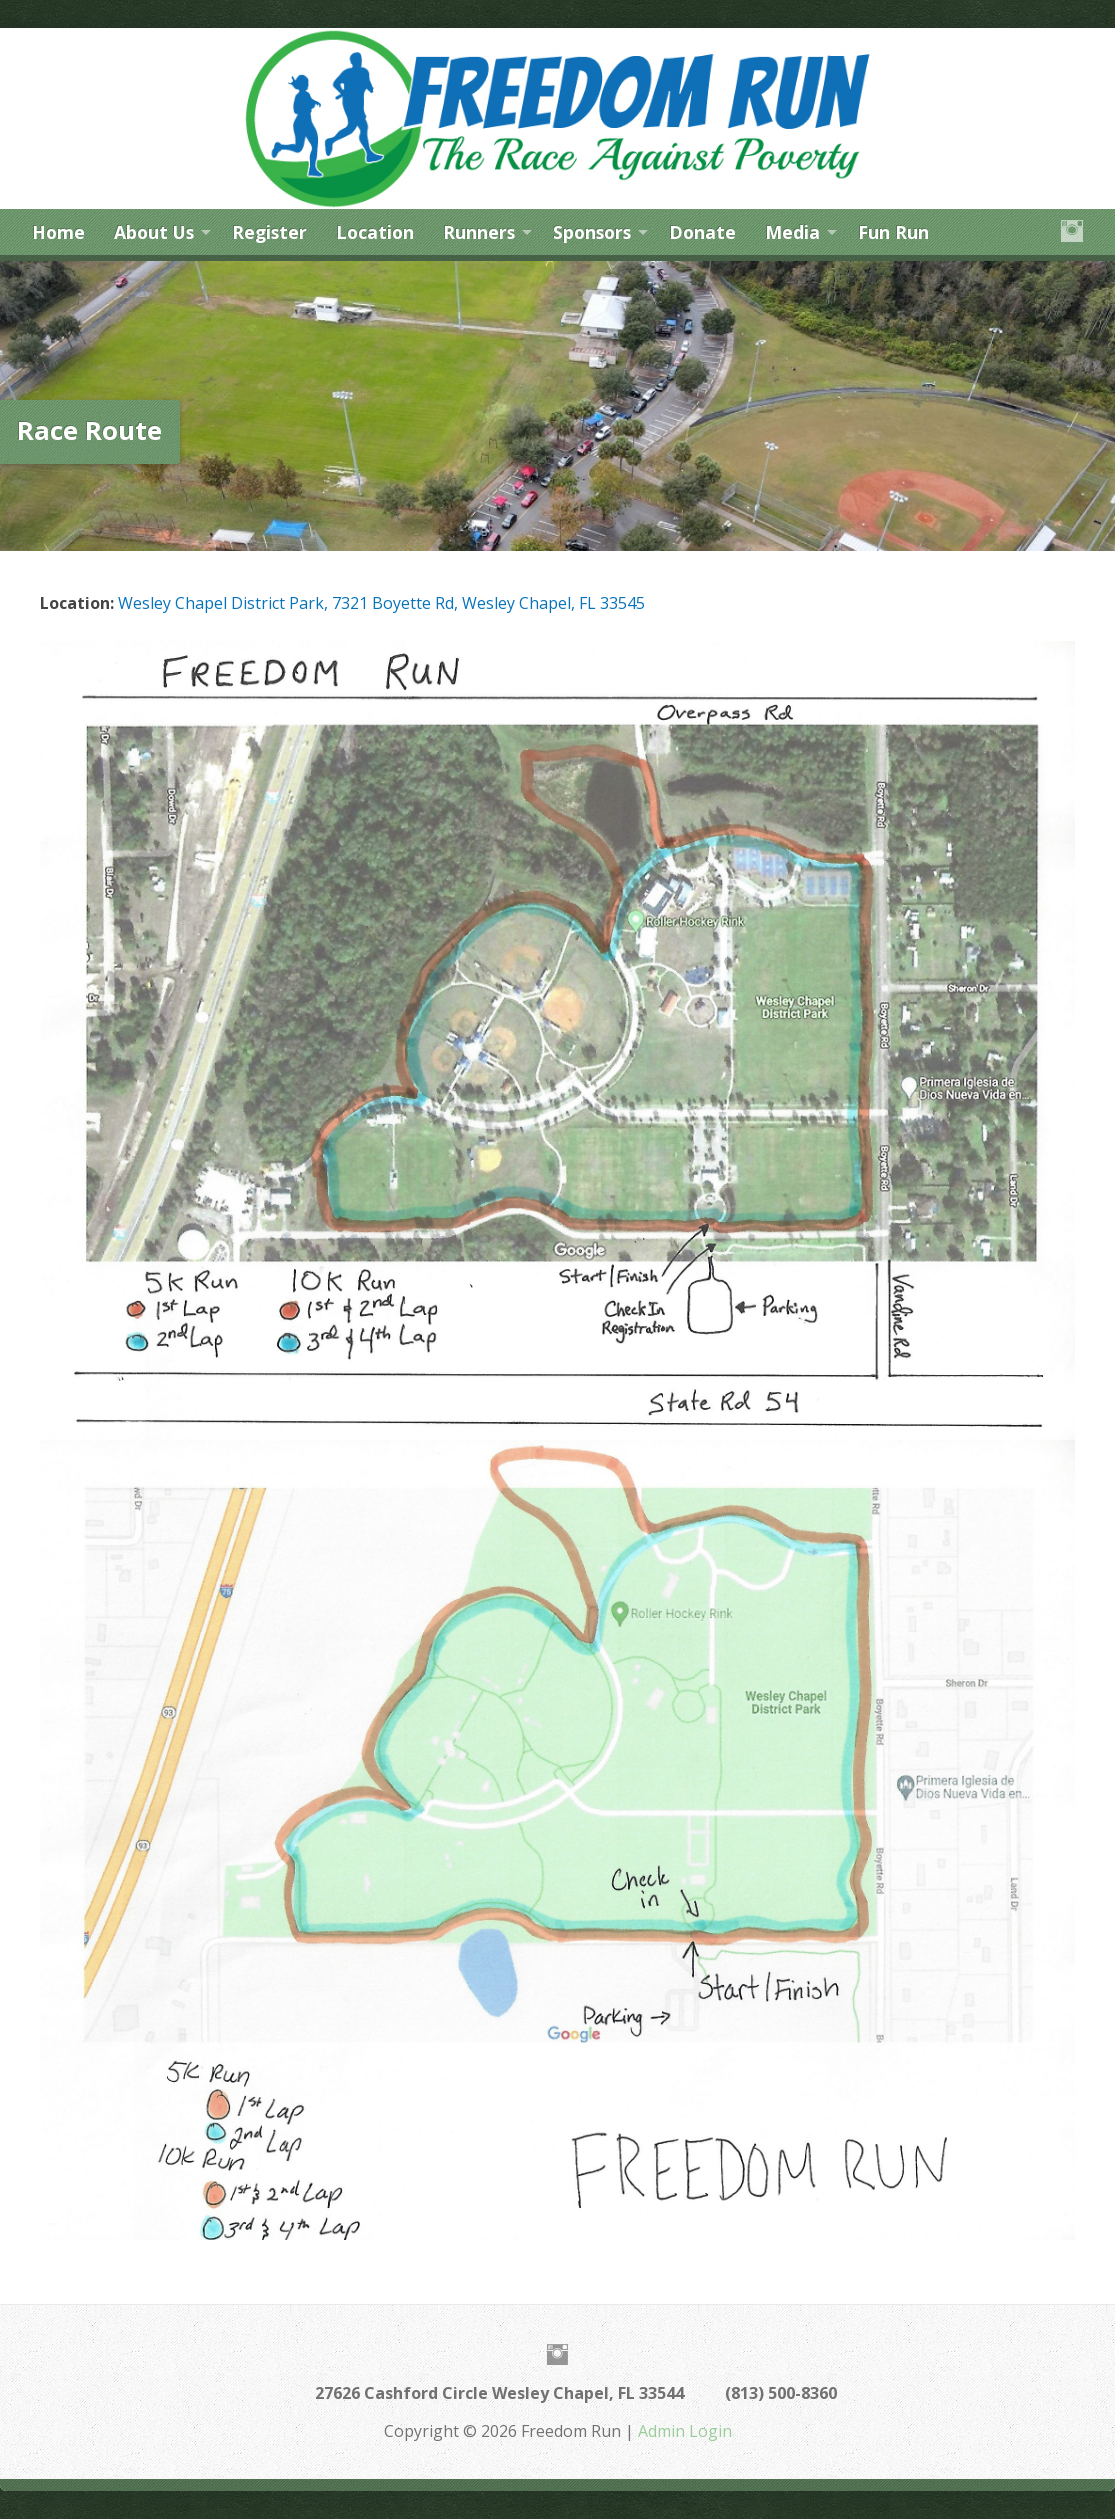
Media (792, 232)
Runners (479, 232)
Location (375, 232)
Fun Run (893, 232)
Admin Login (685, 2431)
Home (58, 232)
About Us (154, 232)
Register (269, 232)
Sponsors (592, 232)
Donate (702, 232)
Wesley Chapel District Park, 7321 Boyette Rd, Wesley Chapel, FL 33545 (381, 603)
